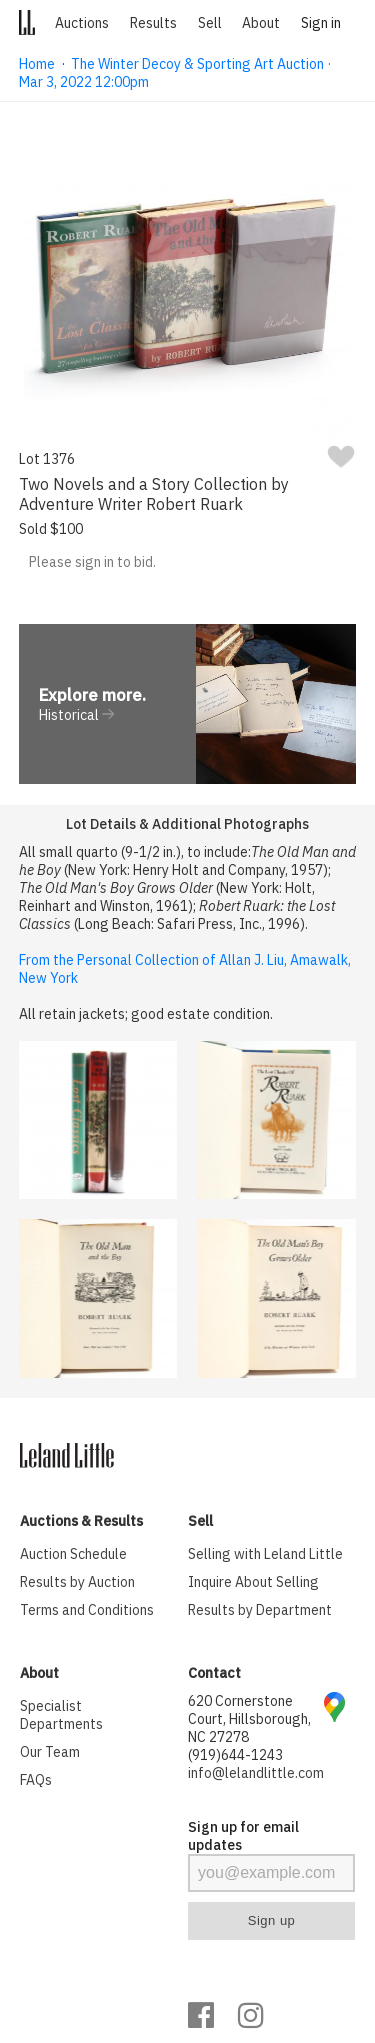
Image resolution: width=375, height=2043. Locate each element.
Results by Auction (77, 1582)
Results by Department (260, 1610)
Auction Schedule (73, 1554)
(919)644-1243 (235, 1755)
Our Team (50, 1752)
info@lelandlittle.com (256, 1773)
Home (37, 64)
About (261, 23)
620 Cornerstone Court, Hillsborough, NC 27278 (249, 1719)
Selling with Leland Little (265, 1554)
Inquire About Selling (253, 1582)
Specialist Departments (61, 1715)
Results (153, 23)
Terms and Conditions (87, 1610)
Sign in (321, 23)
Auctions (82, 23)
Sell (210, 23)
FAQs (36, 1780)
